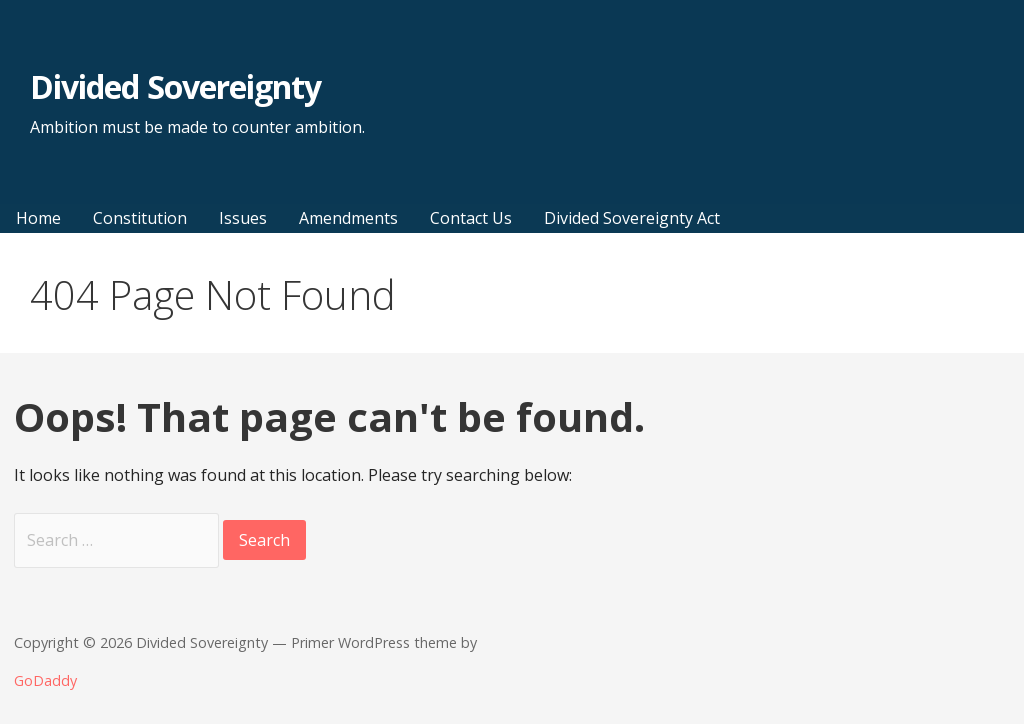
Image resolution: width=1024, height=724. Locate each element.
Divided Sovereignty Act (632, 218)
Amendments (348, 218)
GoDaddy (45, 680)
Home (38, 218)
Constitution (140, 218)
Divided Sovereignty (175, 86)
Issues (243, 218)
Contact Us (471, 218)
